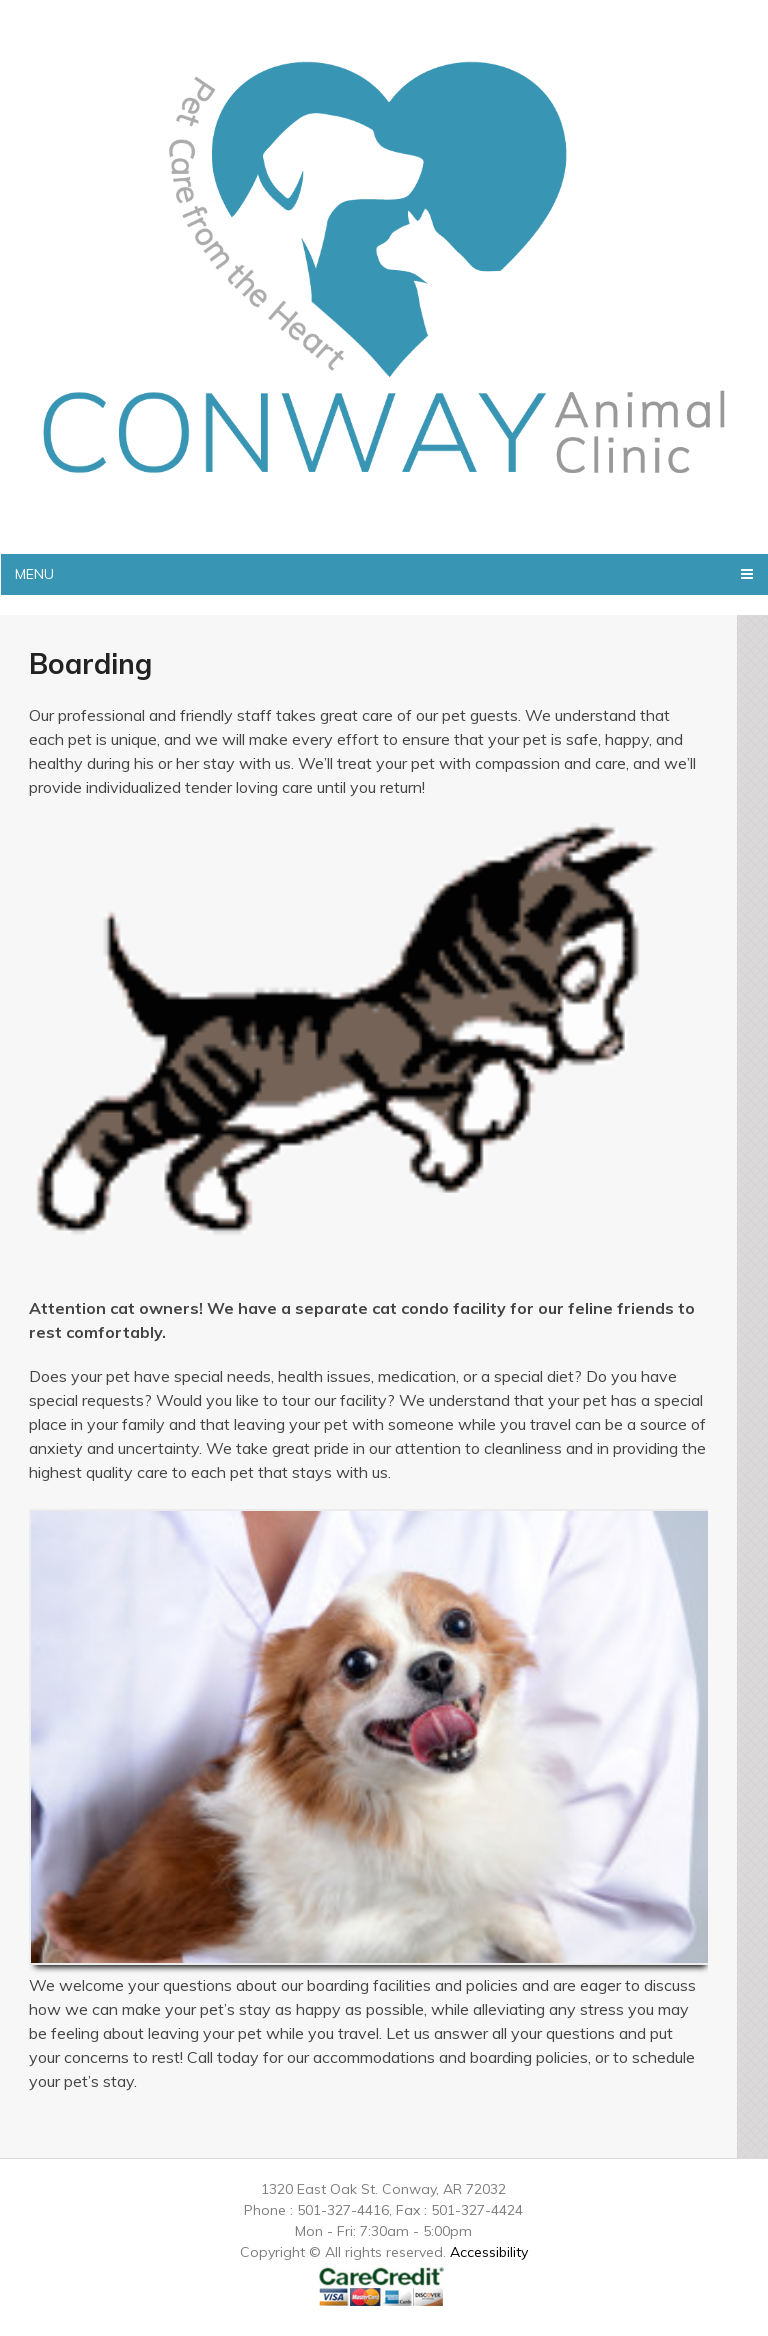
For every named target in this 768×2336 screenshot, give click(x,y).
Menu (34, 574)
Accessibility (489, 2252)
